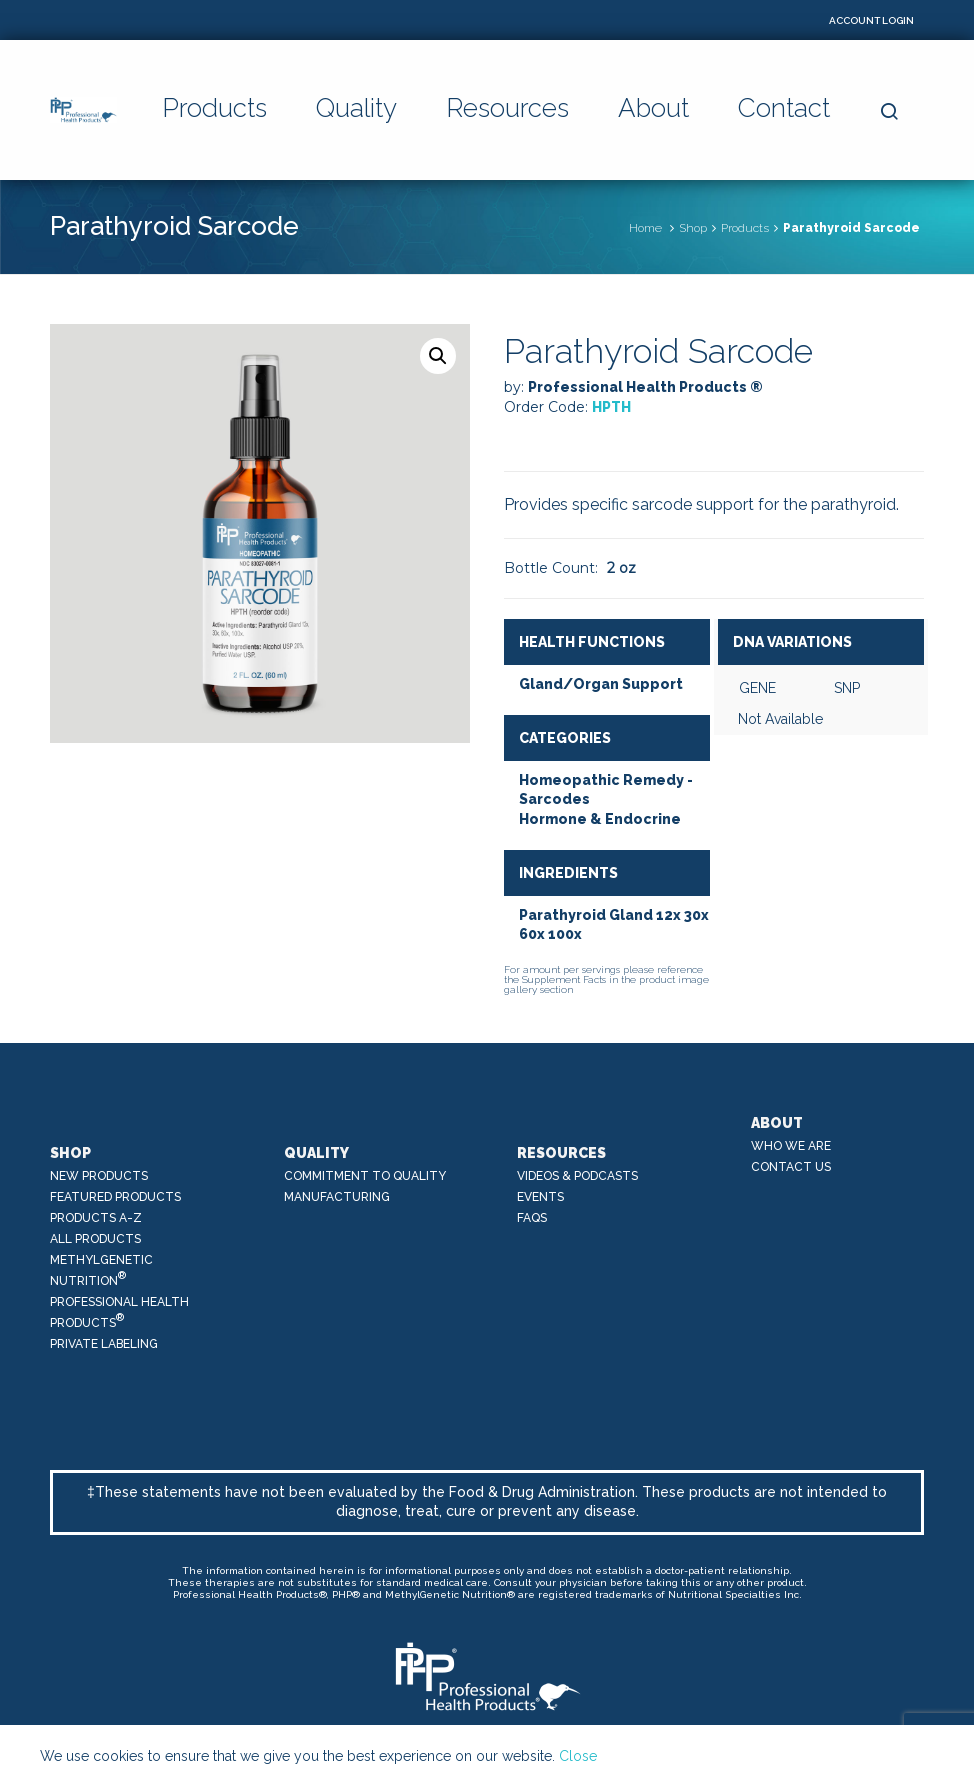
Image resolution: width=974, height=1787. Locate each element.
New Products (99, 1176)
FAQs (532, 1218)
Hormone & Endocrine (600, 819)
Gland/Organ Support (601, 684)
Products (745, 228)
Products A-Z (96, 1218)
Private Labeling (104, 1344)
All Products (95, 1239)
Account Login (871, 20)
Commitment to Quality (365, 1176)
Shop (693, 228)
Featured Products (115, 1197)
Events (540, 1197)
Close (578, 1756)
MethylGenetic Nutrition (101, 1270)
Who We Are (791, 1146)
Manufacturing (337, 1197)
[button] (438, 356)
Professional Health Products (119, 1312)
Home (645, 228)
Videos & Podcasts (577, 1176)
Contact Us (791, 1167)
